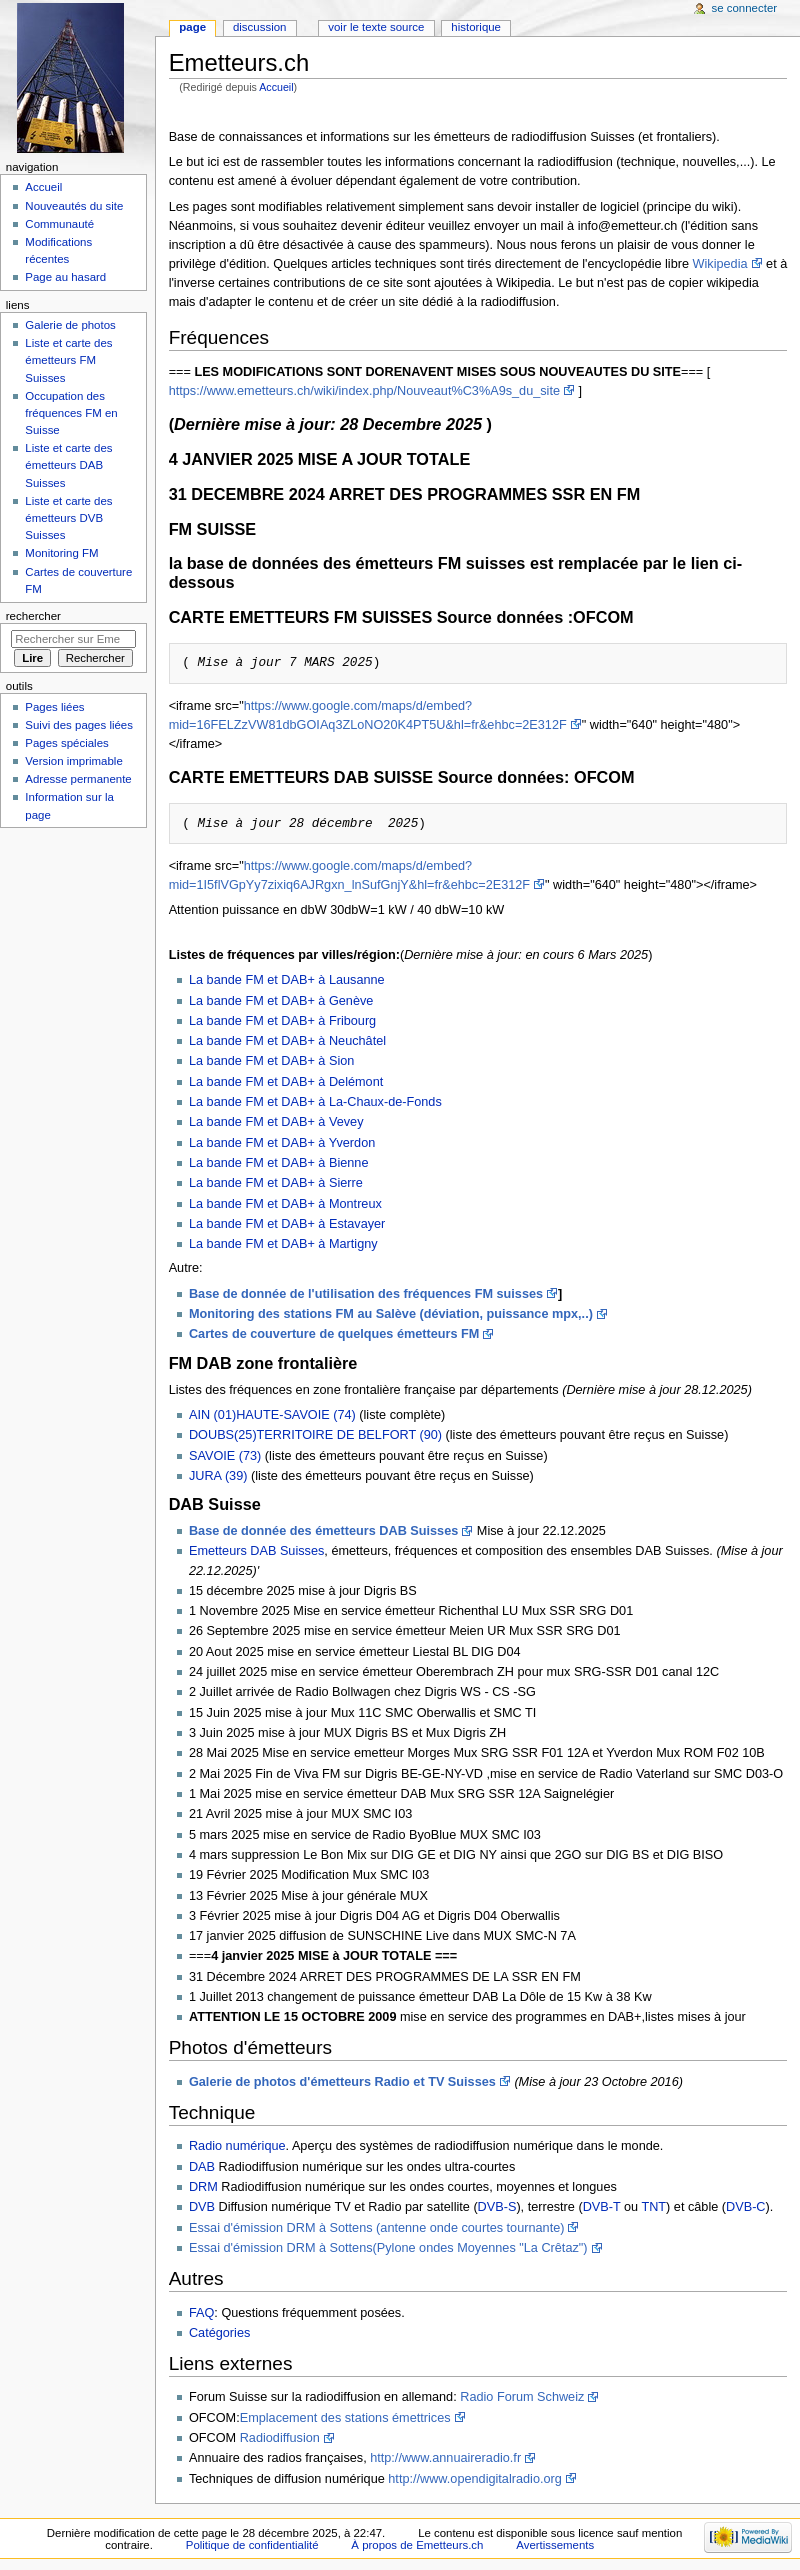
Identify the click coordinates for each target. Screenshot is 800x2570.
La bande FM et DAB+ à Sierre (276, 1183)
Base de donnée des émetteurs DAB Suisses (323, 1531)
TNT (653, 2207)
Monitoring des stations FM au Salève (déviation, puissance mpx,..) (391, 1314)
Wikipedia (720, 264)
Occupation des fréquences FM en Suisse (71, 413)
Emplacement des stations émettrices (345, 2418)
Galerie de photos (70, 325)
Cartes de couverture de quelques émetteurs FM (334, 1334)
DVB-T (602, 2207)
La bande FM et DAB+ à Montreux (285, 1204)
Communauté (59, 224)
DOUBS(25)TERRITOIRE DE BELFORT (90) (315, 1435)
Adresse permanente (78, 779)
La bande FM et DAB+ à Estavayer (287, 1224)
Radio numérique (237, 2146)
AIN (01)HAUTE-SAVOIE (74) (274, 1415)
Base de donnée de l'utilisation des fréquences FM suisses (366, 1294)
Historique (476, 27)
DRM (203, 2187)
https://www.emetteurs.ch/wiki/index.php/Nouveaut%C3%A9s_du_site (364, 391)
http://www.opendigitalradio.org (475, 2479)
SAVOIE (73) (225, 1456)
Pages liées (54, 707)
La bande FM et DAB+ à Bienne (279, 1163)
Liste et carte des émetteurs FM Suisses (68, 360)
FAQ (201, 2313)
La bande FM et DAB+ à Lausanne (287, 980)
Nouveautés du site (74, 206)
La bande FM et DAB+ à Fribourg (282, 1021)
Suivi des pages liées (79, 725)
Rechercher (33, 616)
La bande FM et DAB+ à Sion (271, 1061)
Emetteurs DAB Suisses (256, 1551)
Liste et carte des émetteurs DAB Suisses (68, 465)
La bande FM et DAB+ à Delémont (286, 1082)
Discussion (259, 27)
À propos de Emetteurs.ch (417, 2545)
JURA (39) (218, 1476)
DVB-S (497, 2207)
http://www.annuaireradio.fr (445, 2458)
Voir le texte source (376, 27)
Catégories (219, 2333)
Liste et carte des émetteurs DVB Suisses (68, 518)
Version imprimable (73, 761)
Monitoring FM (61, 553)
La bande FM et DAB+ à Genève (281, 1001)
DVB (202, 2207)
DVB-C (745, 2207)
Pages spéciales (66, 743)
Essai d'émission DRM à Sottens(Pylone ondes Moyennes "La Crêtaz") (388, 2248)
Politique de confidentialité (252, 2545)
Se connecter (745, 8)
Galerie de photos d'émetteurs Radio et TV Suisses (342, 2082)
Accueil (276, 87)
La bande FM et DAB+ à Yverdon (282, 1143)
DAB (202, 2167)
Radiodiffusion (280, 2438)
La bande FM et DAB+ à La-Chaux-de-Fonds (315, 1102)
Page (192, 27)
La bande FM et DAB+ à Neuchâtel (287, 1041)
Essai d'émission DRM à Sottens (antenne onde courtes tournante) (377, 2228)
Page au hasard (65, 277)
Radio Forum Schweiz (522, 2397)
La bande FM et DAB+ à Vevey (276, 1122)
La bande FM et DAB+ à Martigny (283, 1244)
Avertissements (555, 2545)
